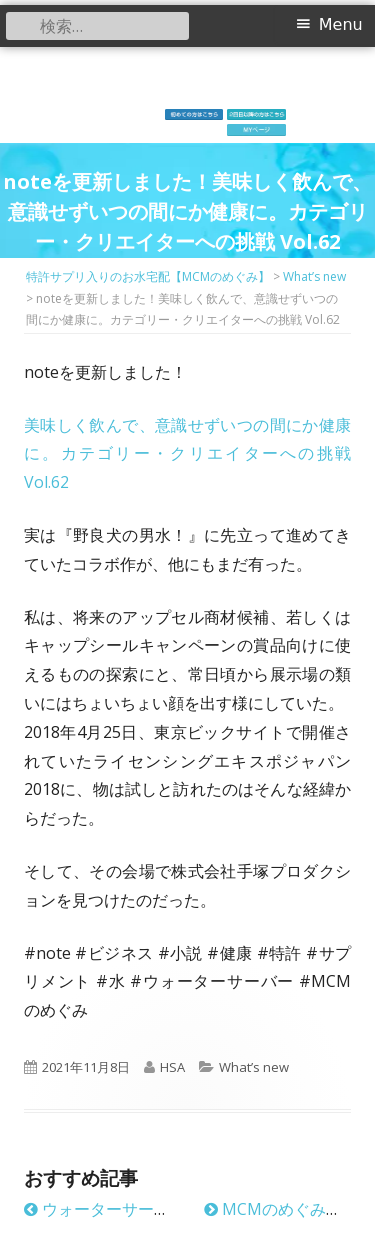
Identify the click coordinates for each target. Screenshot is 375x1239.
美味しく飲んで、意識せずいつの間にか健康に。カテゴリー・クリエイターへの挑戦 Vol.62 (187, 454)
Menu (341, 24)
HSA (172, 1067)
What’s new (254, 1067)
